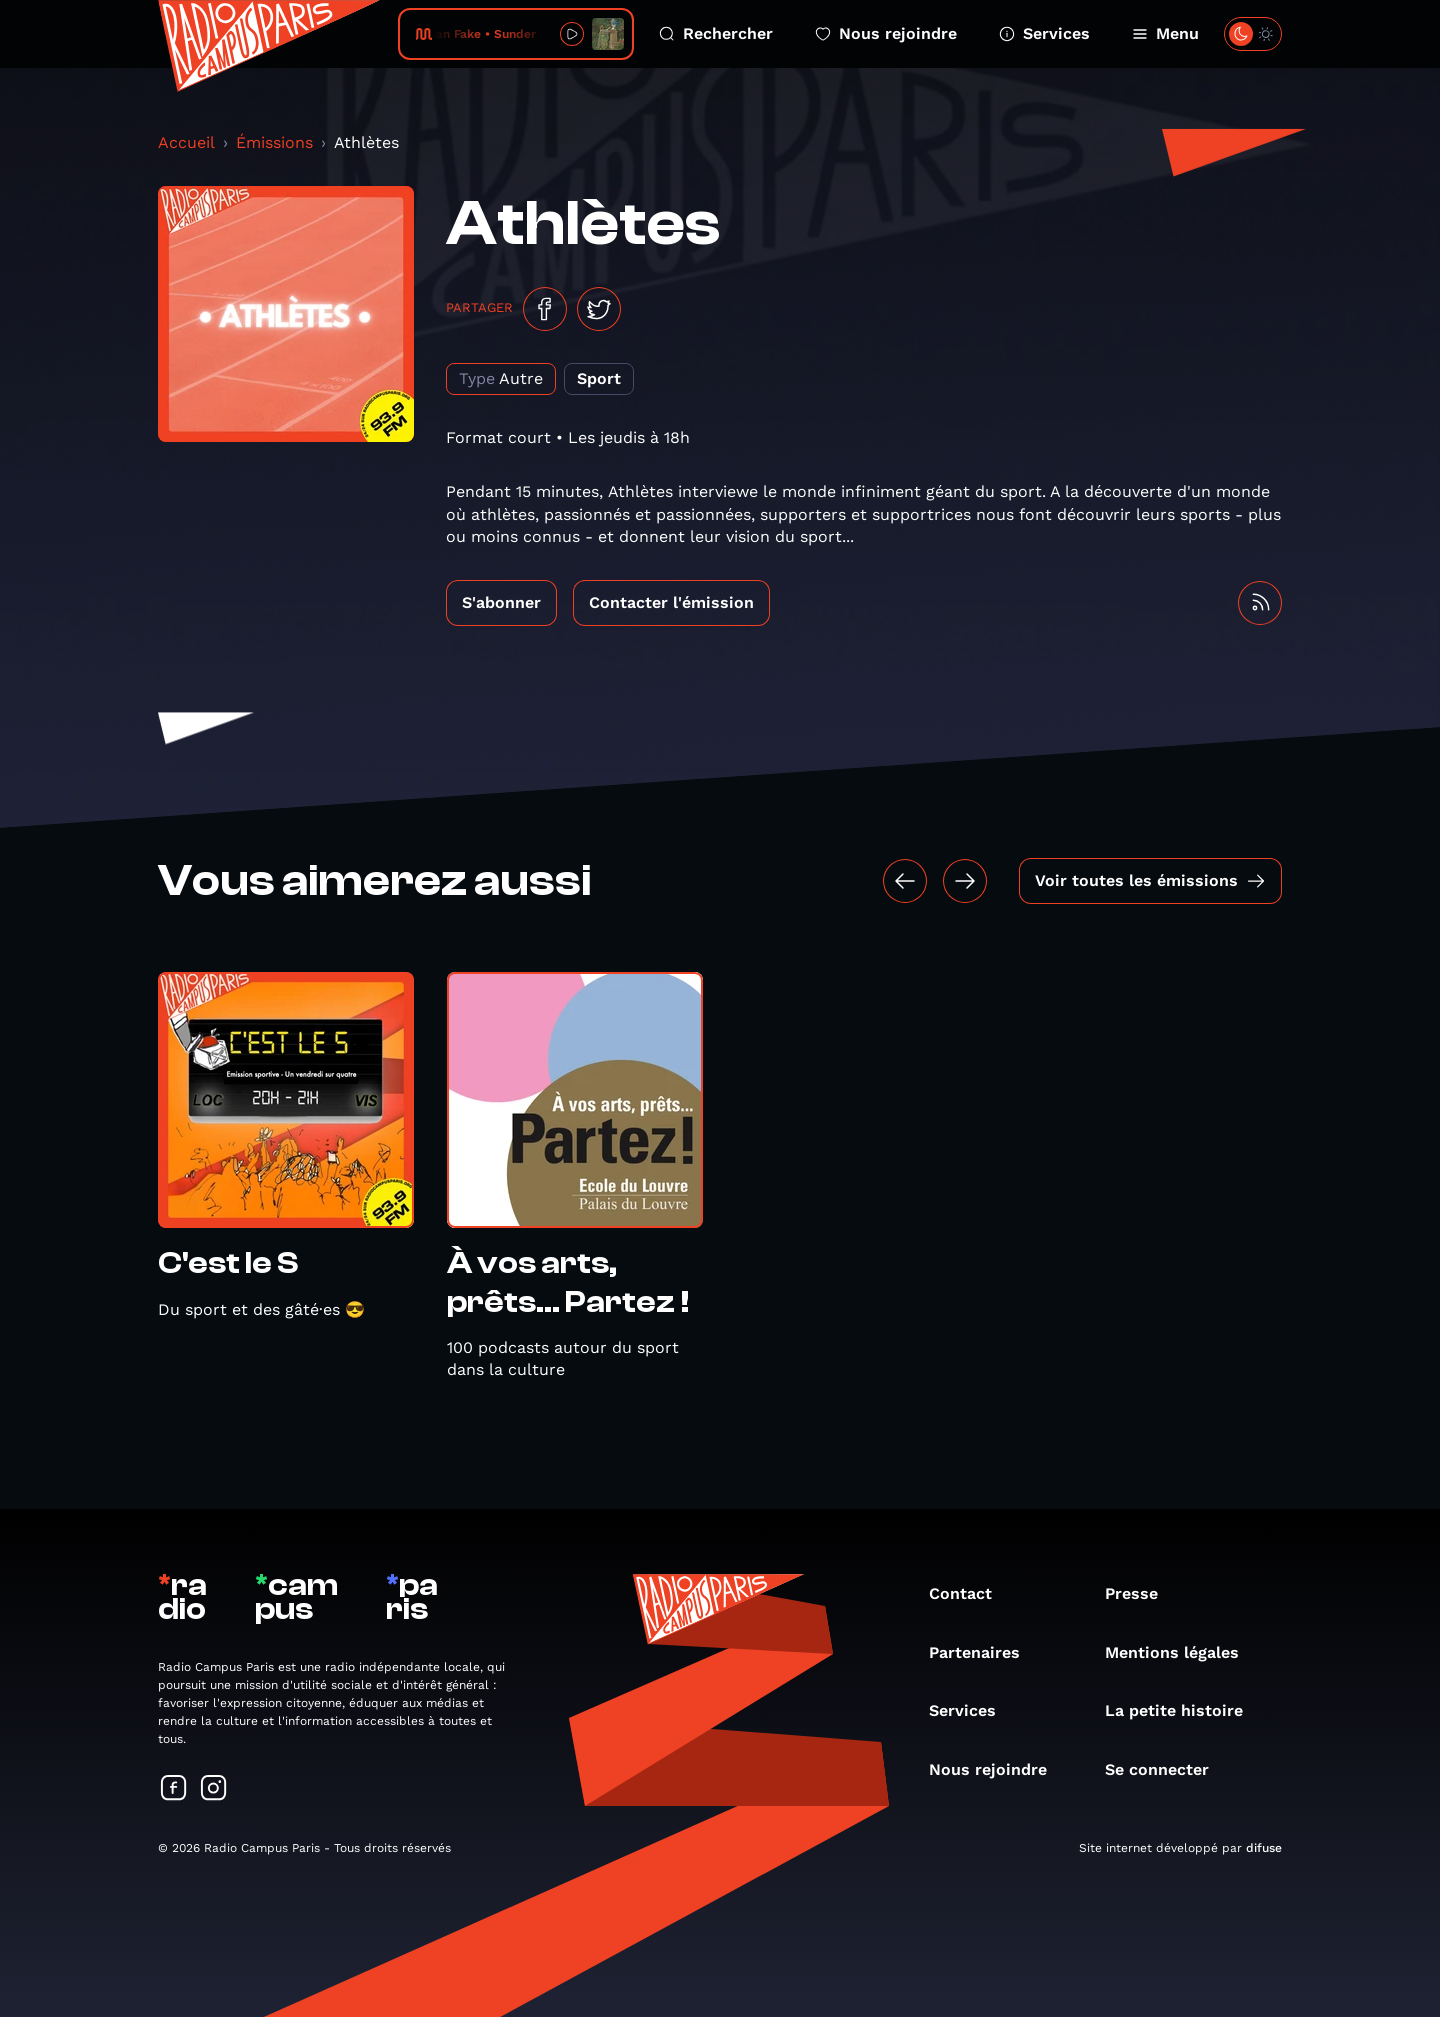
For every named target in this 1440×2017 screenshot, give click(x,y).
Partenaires (984, 1652)
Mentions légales (1182, 1652)
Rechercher (716, 33)
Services (1044, 33)
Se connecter (1167, 1769)
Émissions (274, 142)
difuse (1264, 1848)
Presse (1141, 1593)
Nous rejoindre (886, 33)
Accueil (186, 142)
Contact (970, 1593)
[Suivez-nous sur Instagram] (214, 1789)
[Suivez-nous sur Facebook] (174, 1789)
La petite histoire (1184, 1710)
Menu (1165, 33)
